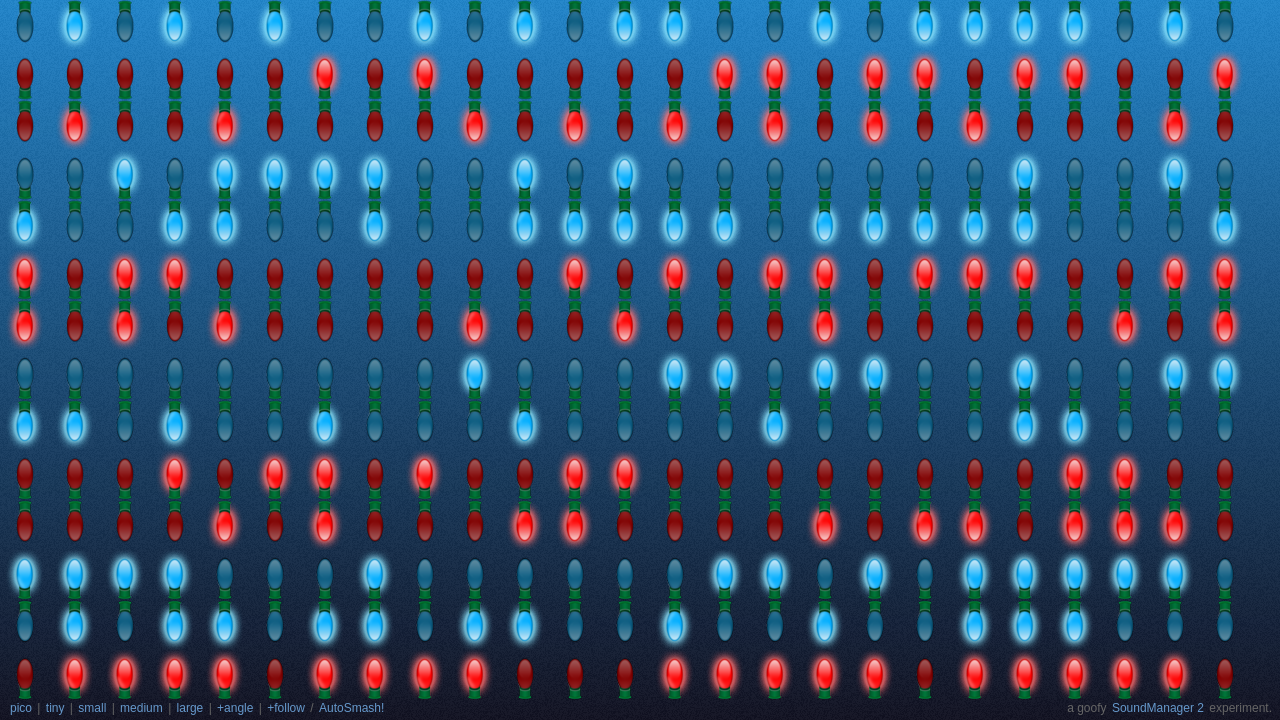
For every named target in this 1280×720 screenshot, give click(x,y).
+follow (286, 708)
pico (21, 708)
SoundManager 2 (1158, 708)
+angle (235, 708)
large (190, 708)
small (92, 708)
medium (141, 708)
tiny (55, 708)
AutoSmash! (351, 708)
